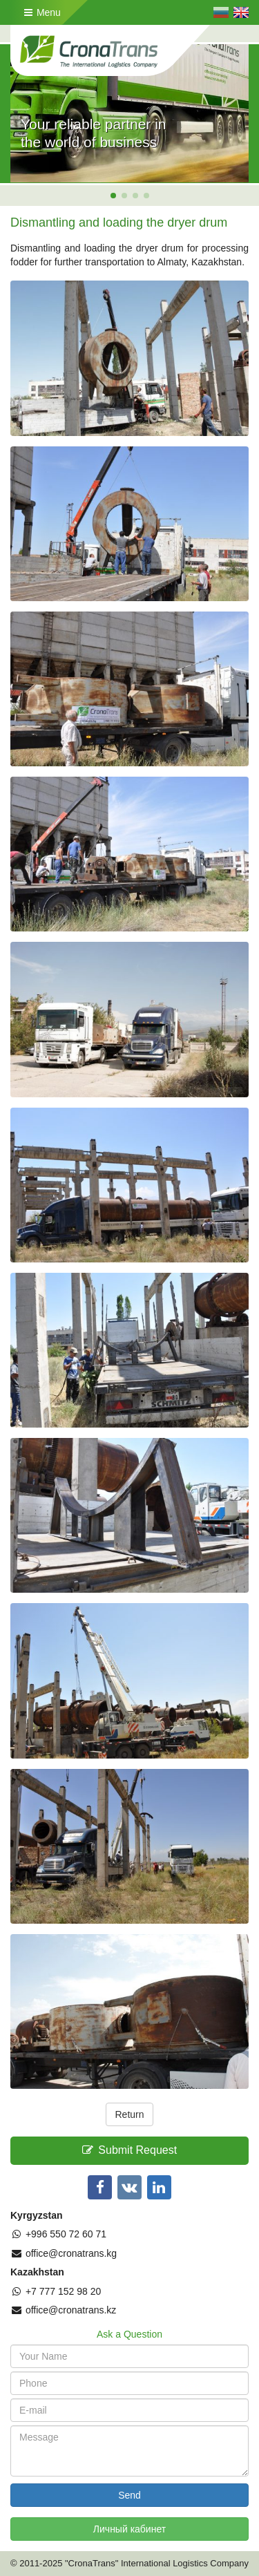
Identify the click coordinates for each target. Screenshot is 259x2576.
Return (129, 2114)
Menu (42, 12)
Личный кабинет (129, 2529)
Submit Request (129, 2150)
